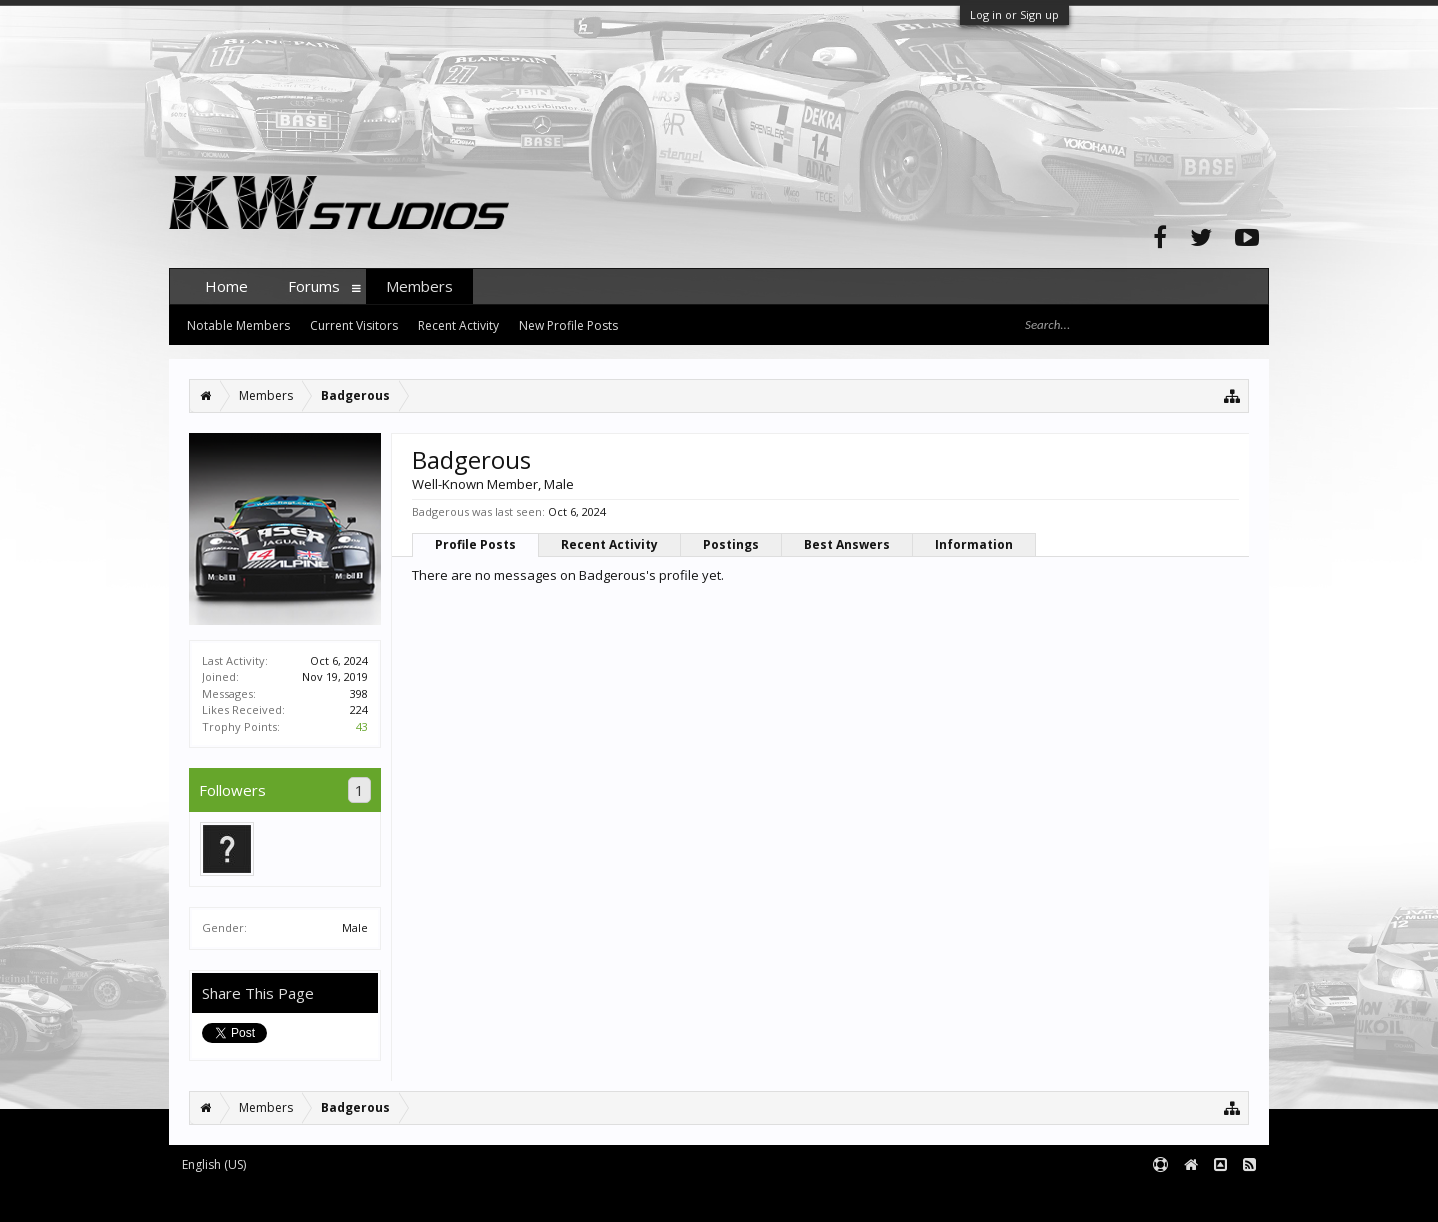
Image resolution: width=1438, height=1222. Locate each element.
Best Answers (847, 544)
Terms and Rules (1219, 1197)
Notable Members (238, 325)
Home (226, 286)
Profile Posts (475, 544)
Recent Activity (609, 544)
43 (362, 726)
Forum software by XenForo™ (320, 1197)
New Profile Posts (568, 325)
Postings (731, 544)
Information (974, 544)
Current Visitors (354, 325)
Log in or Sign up (1014, 14)
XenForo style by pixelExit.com (562, 1197)
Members (419, 286)
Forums (314, 286)
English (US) (214, 1164)
